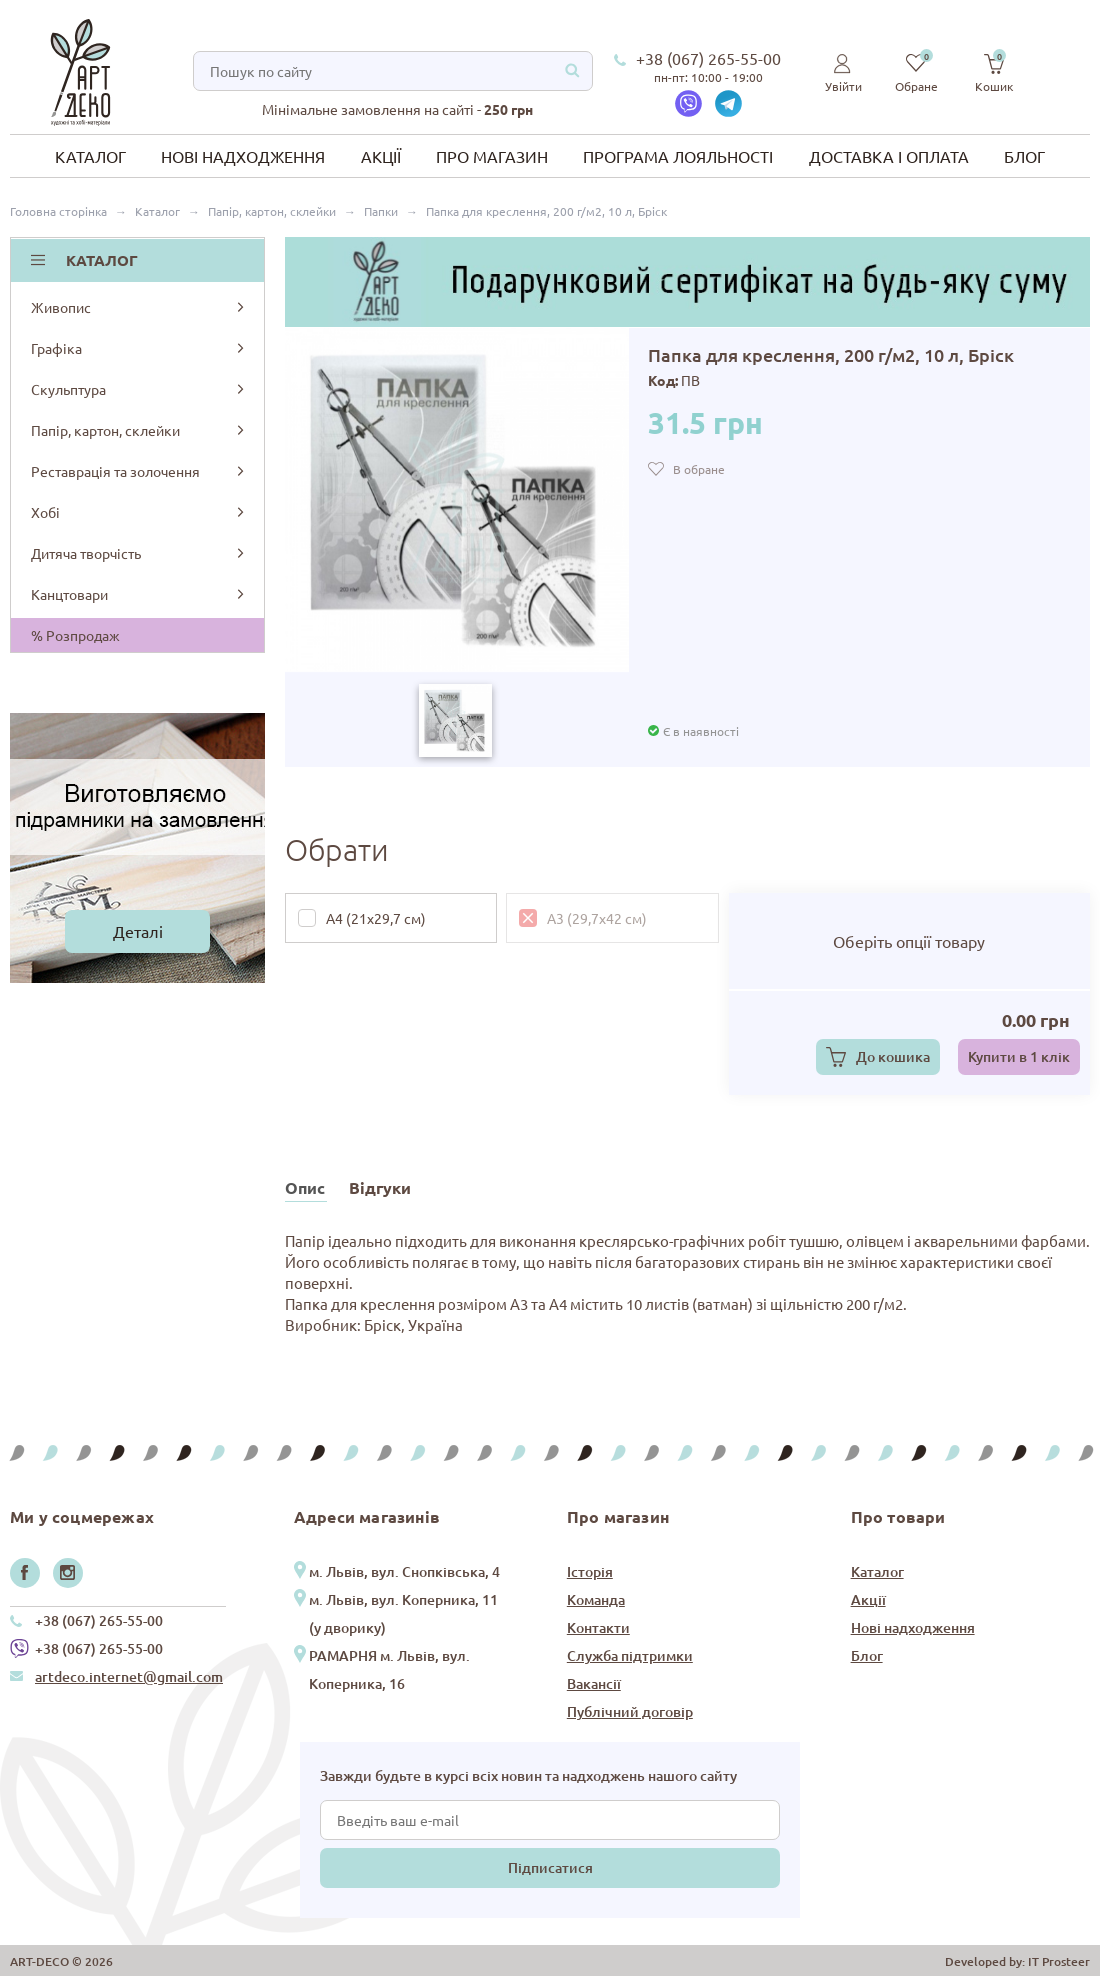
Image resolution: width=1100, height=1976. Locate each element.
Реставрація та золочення (139, 471)
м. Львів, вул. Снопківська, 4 (404, 1571)
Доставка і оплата (889, 156)
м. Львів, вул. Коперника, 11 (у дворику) (403, 1613)
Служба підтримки (630, 1655)
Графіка (139, 348)
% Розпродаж (75, 635)
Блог (1024, 156)
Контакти (598, 1627)
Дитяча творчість (139, 553)
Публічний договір (630, 1711)
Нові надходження (243, 156)
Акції (381, 156)
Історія (590, 1571)
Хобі (139, 512)
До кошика (893, 1056)
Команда (596, 1599)
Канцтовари (139, 594)
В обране (699, 469)
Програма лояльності (678, 156)
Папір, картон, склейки (139, 430)
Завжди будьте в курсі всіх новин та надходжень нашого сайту (528, 1775)
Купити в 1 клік (1019, 1056)
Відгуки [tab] (380, 1187)
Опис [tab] (305, 1187)
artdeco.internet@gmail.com (129, 1676)
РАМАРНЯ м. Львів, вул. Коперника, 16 (389, 1669)
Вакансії (594, 1683)
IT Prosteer (1059, 1961)
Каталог (90, 156)
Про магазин (492, 156)
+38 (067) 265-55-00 (708, 58)
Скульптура (139, 389)
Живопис (139, 307)
